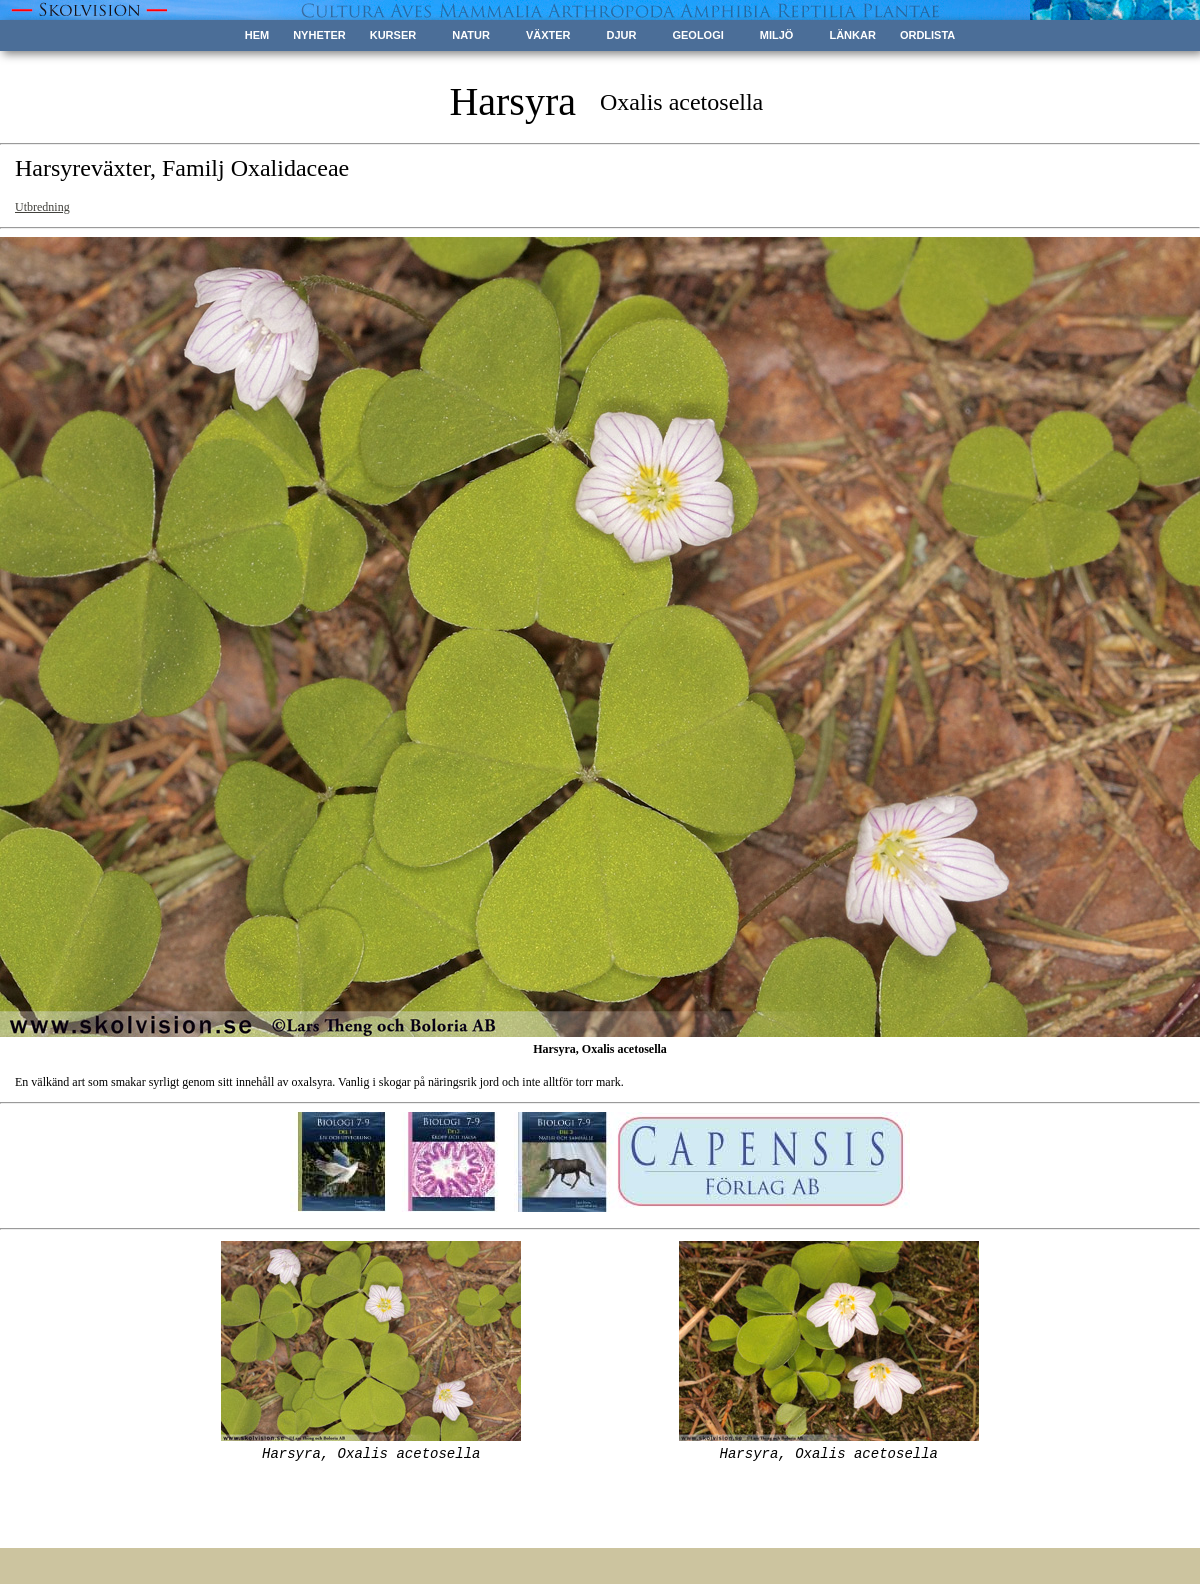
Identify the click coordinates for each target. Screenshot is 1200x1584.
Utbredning (42, 207)
